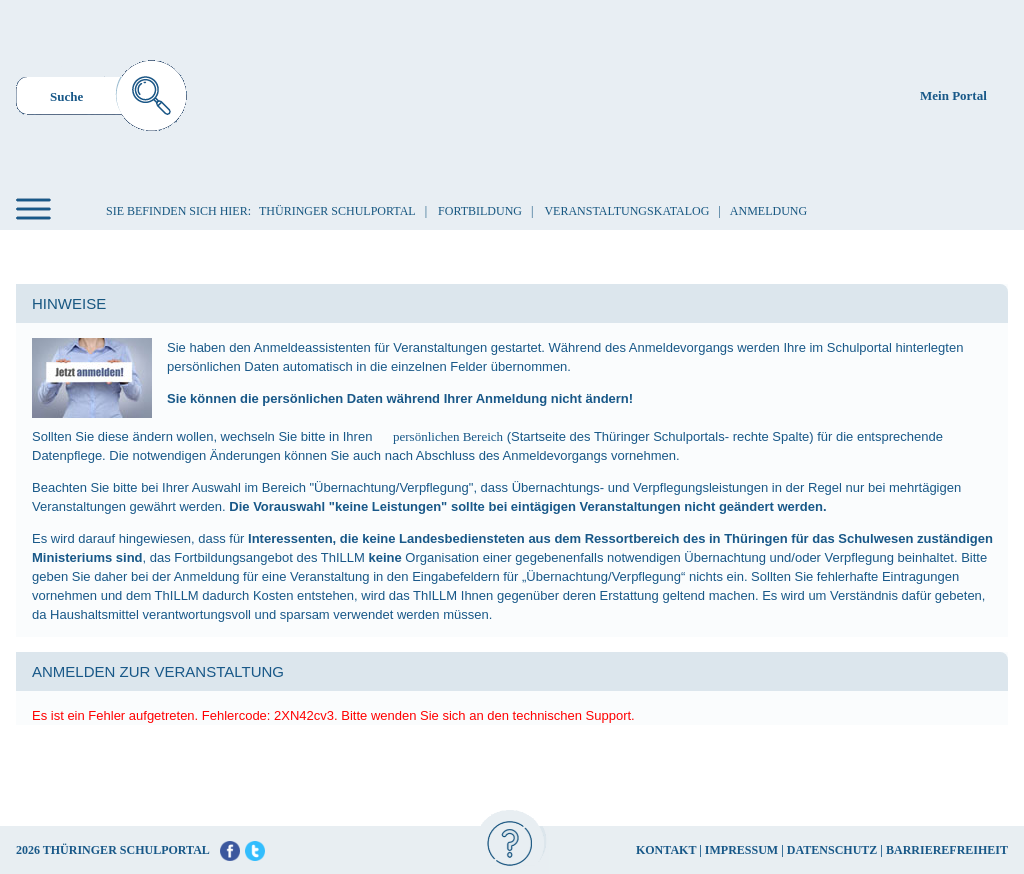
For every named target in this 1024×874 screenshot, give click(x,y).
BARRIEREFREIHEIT (947, 850)
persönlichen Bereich (448, 436)
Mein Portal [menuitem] (953, 95)
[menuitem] (101, 98)
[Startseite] (515, 94)
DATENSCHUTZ (832, 850)
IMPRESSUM (741, 850)
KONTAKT (666, 850)
